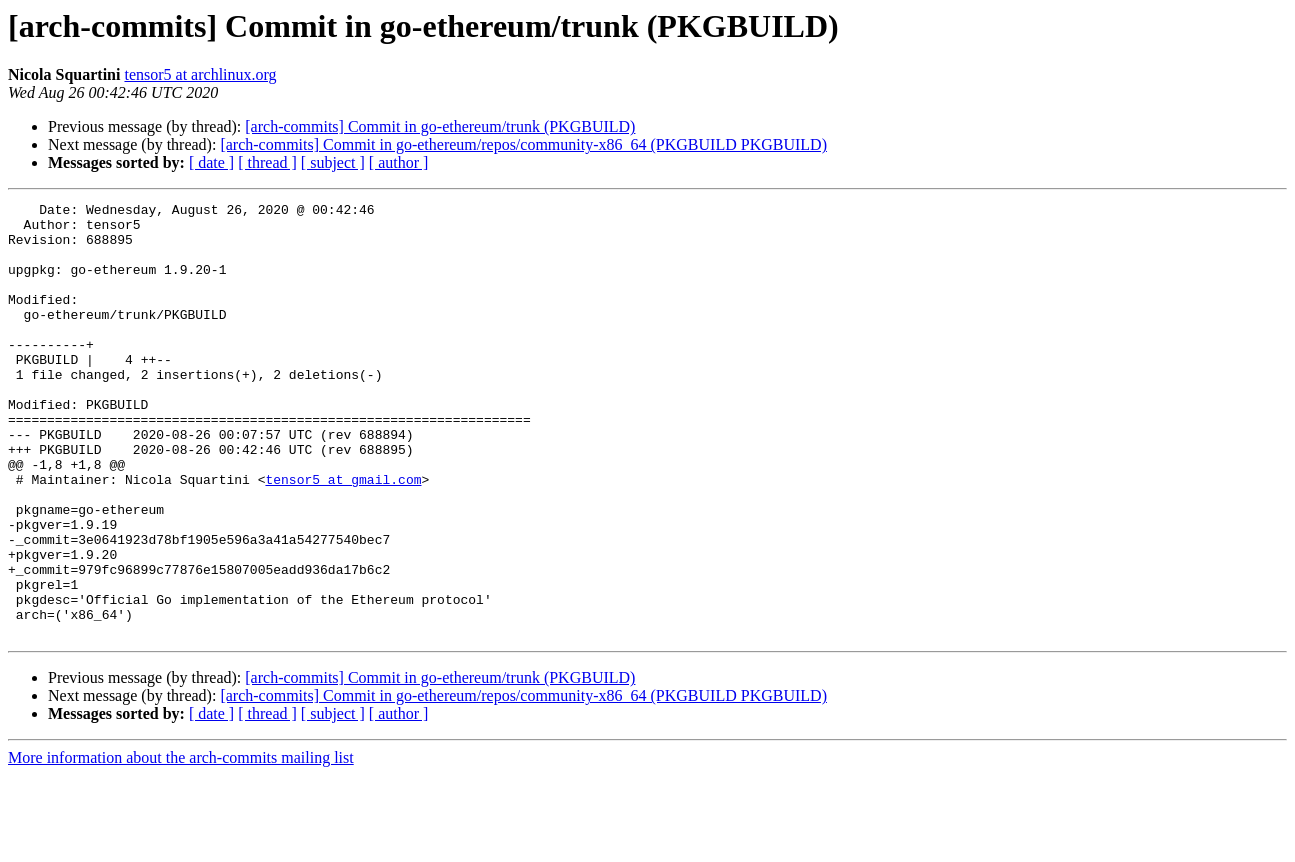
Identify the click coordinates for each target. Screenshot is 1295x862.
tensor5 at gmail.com (343, 536)
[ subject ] (333, 162)
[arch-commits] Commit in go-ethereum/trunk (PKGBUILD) (440, 126)
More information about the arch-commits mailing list (181, 844)
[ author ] (399, 162)
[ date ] (211, 162)
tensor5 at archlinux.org (200, 74)
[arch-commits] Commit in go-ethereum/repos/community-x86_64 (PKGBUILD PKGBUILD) (523, 144)
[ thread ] (267, 162)
